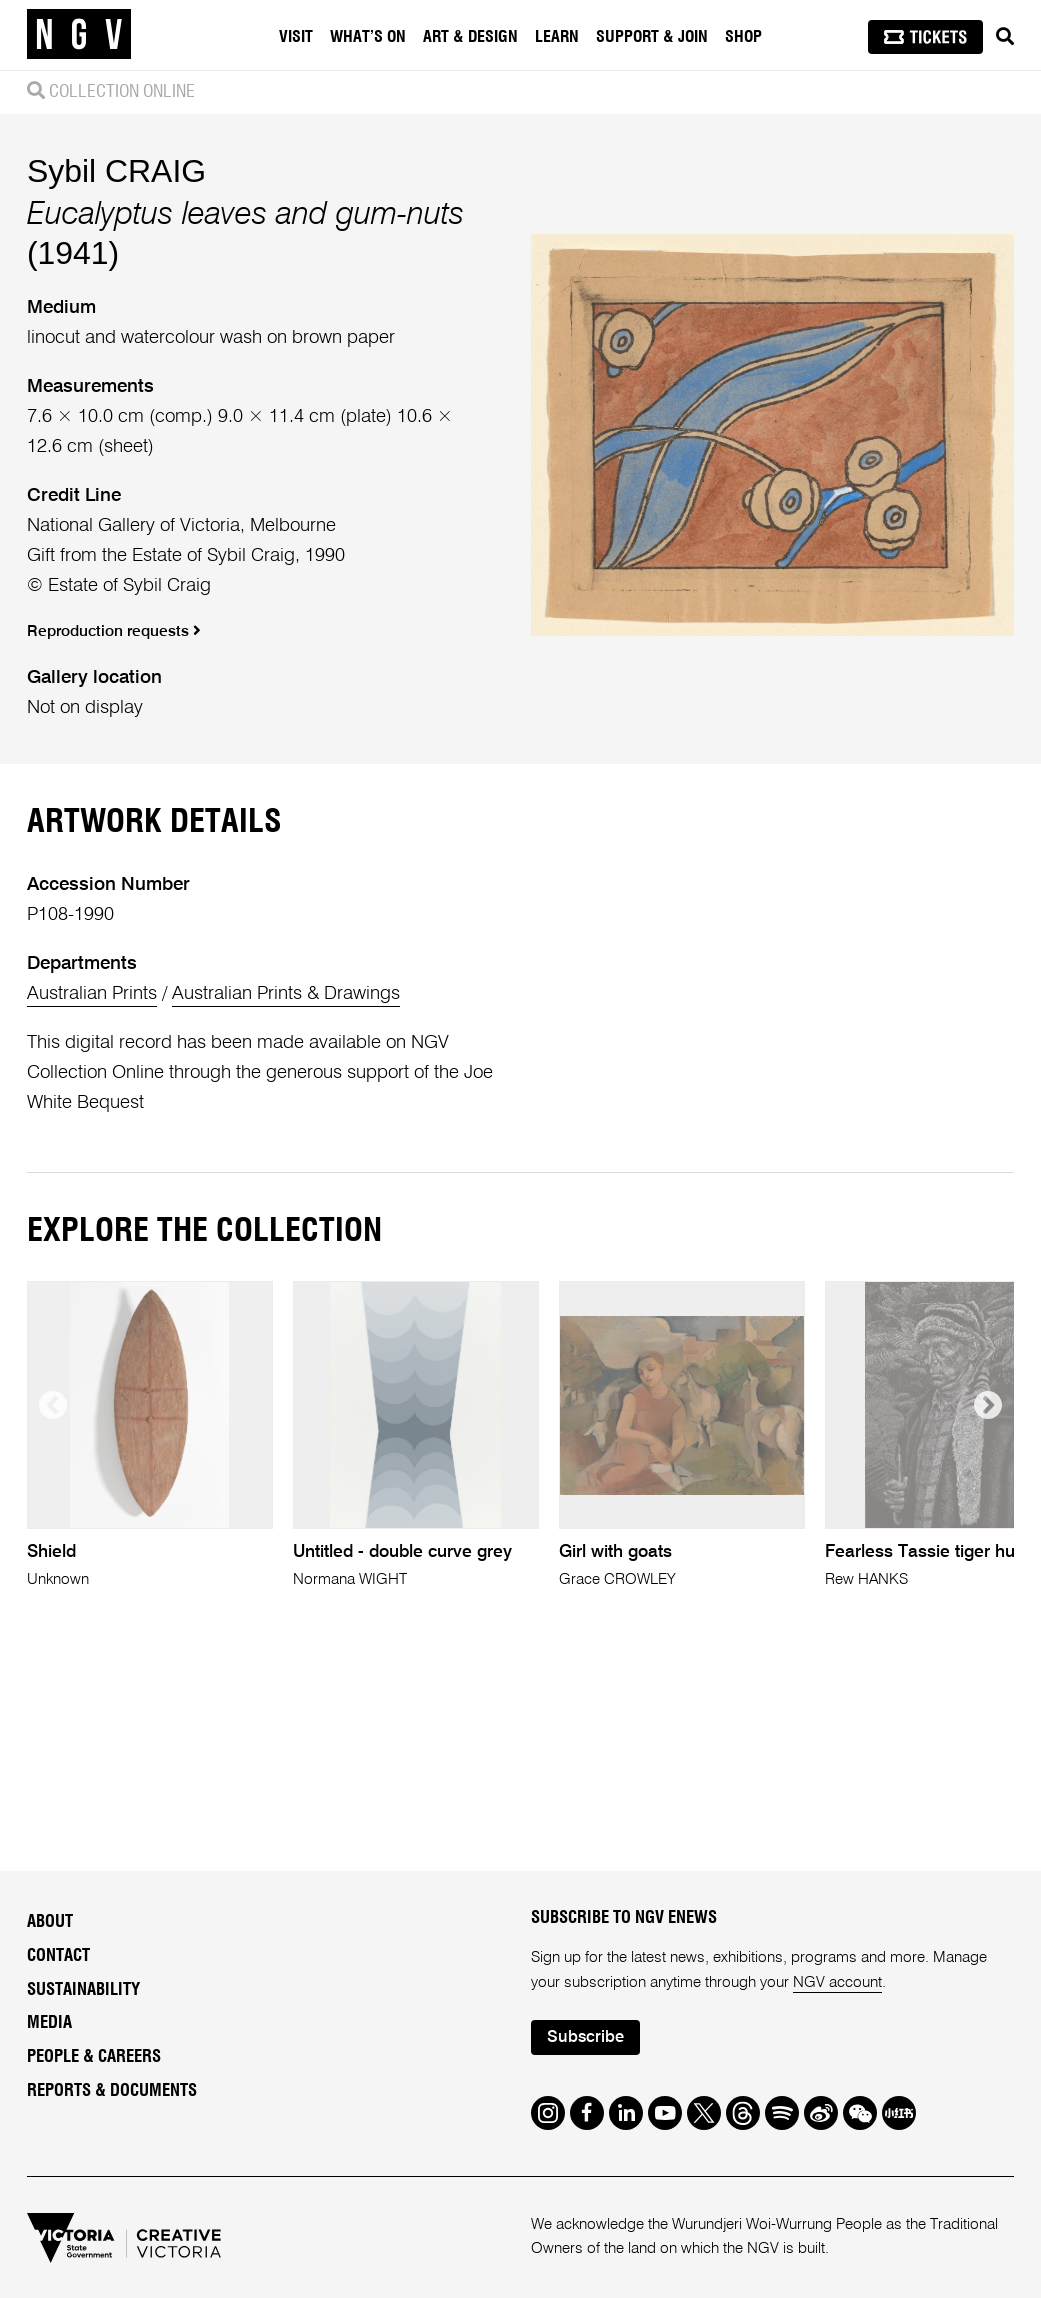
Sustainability (83, 1990)
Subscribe (585, 2037)
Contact (58, 1956)
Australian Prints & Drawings (286, 993)
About (50, 1922)
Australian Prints (92, 993)
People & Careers (94, 2057)
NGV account (837, 1982)
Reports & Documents (112, 2091)
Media (49, 2023)
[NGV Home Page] (79, 35)
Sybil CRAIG (116, 171)
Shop (743, 37)
